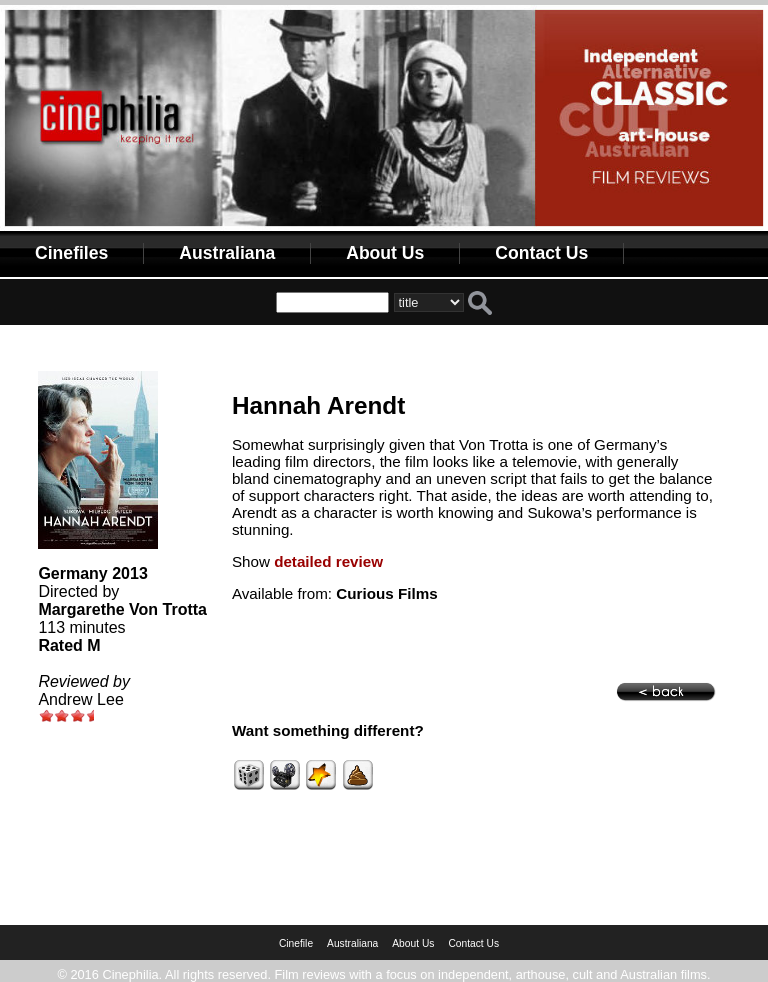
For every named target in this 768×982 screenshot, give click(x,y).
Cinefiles (71, 253)
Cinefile (296, 943)
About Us (385, 253)
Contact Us (541, 253)
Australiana (227, 253)
